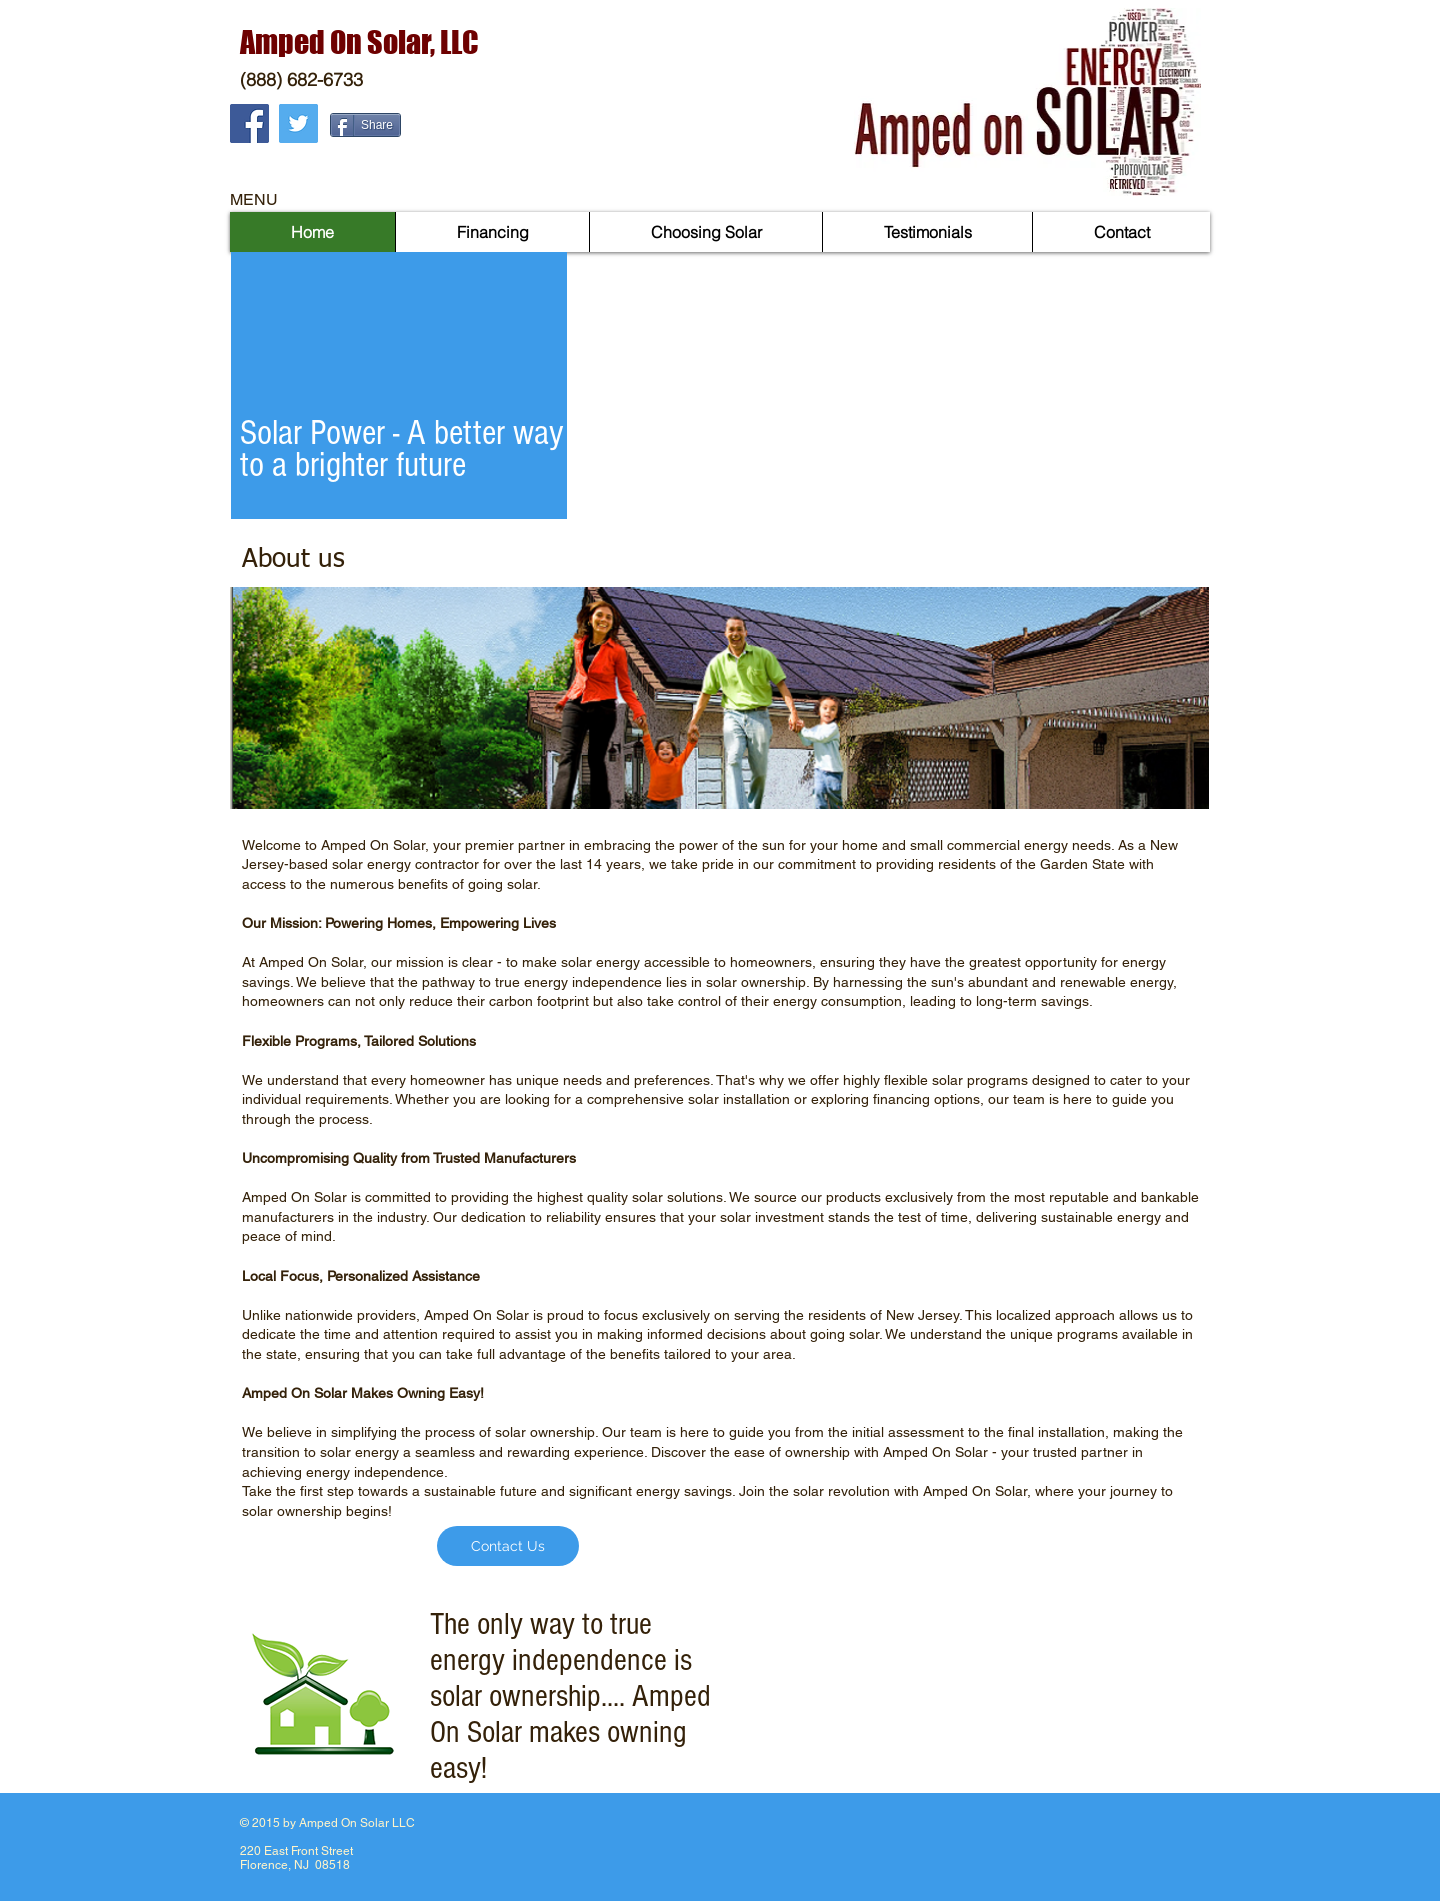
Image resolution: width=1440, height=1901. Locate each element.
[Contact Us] (508, 1546)
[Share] (365, 125)
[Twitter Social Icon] (298, 123)
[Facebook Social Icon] (249, 123)
